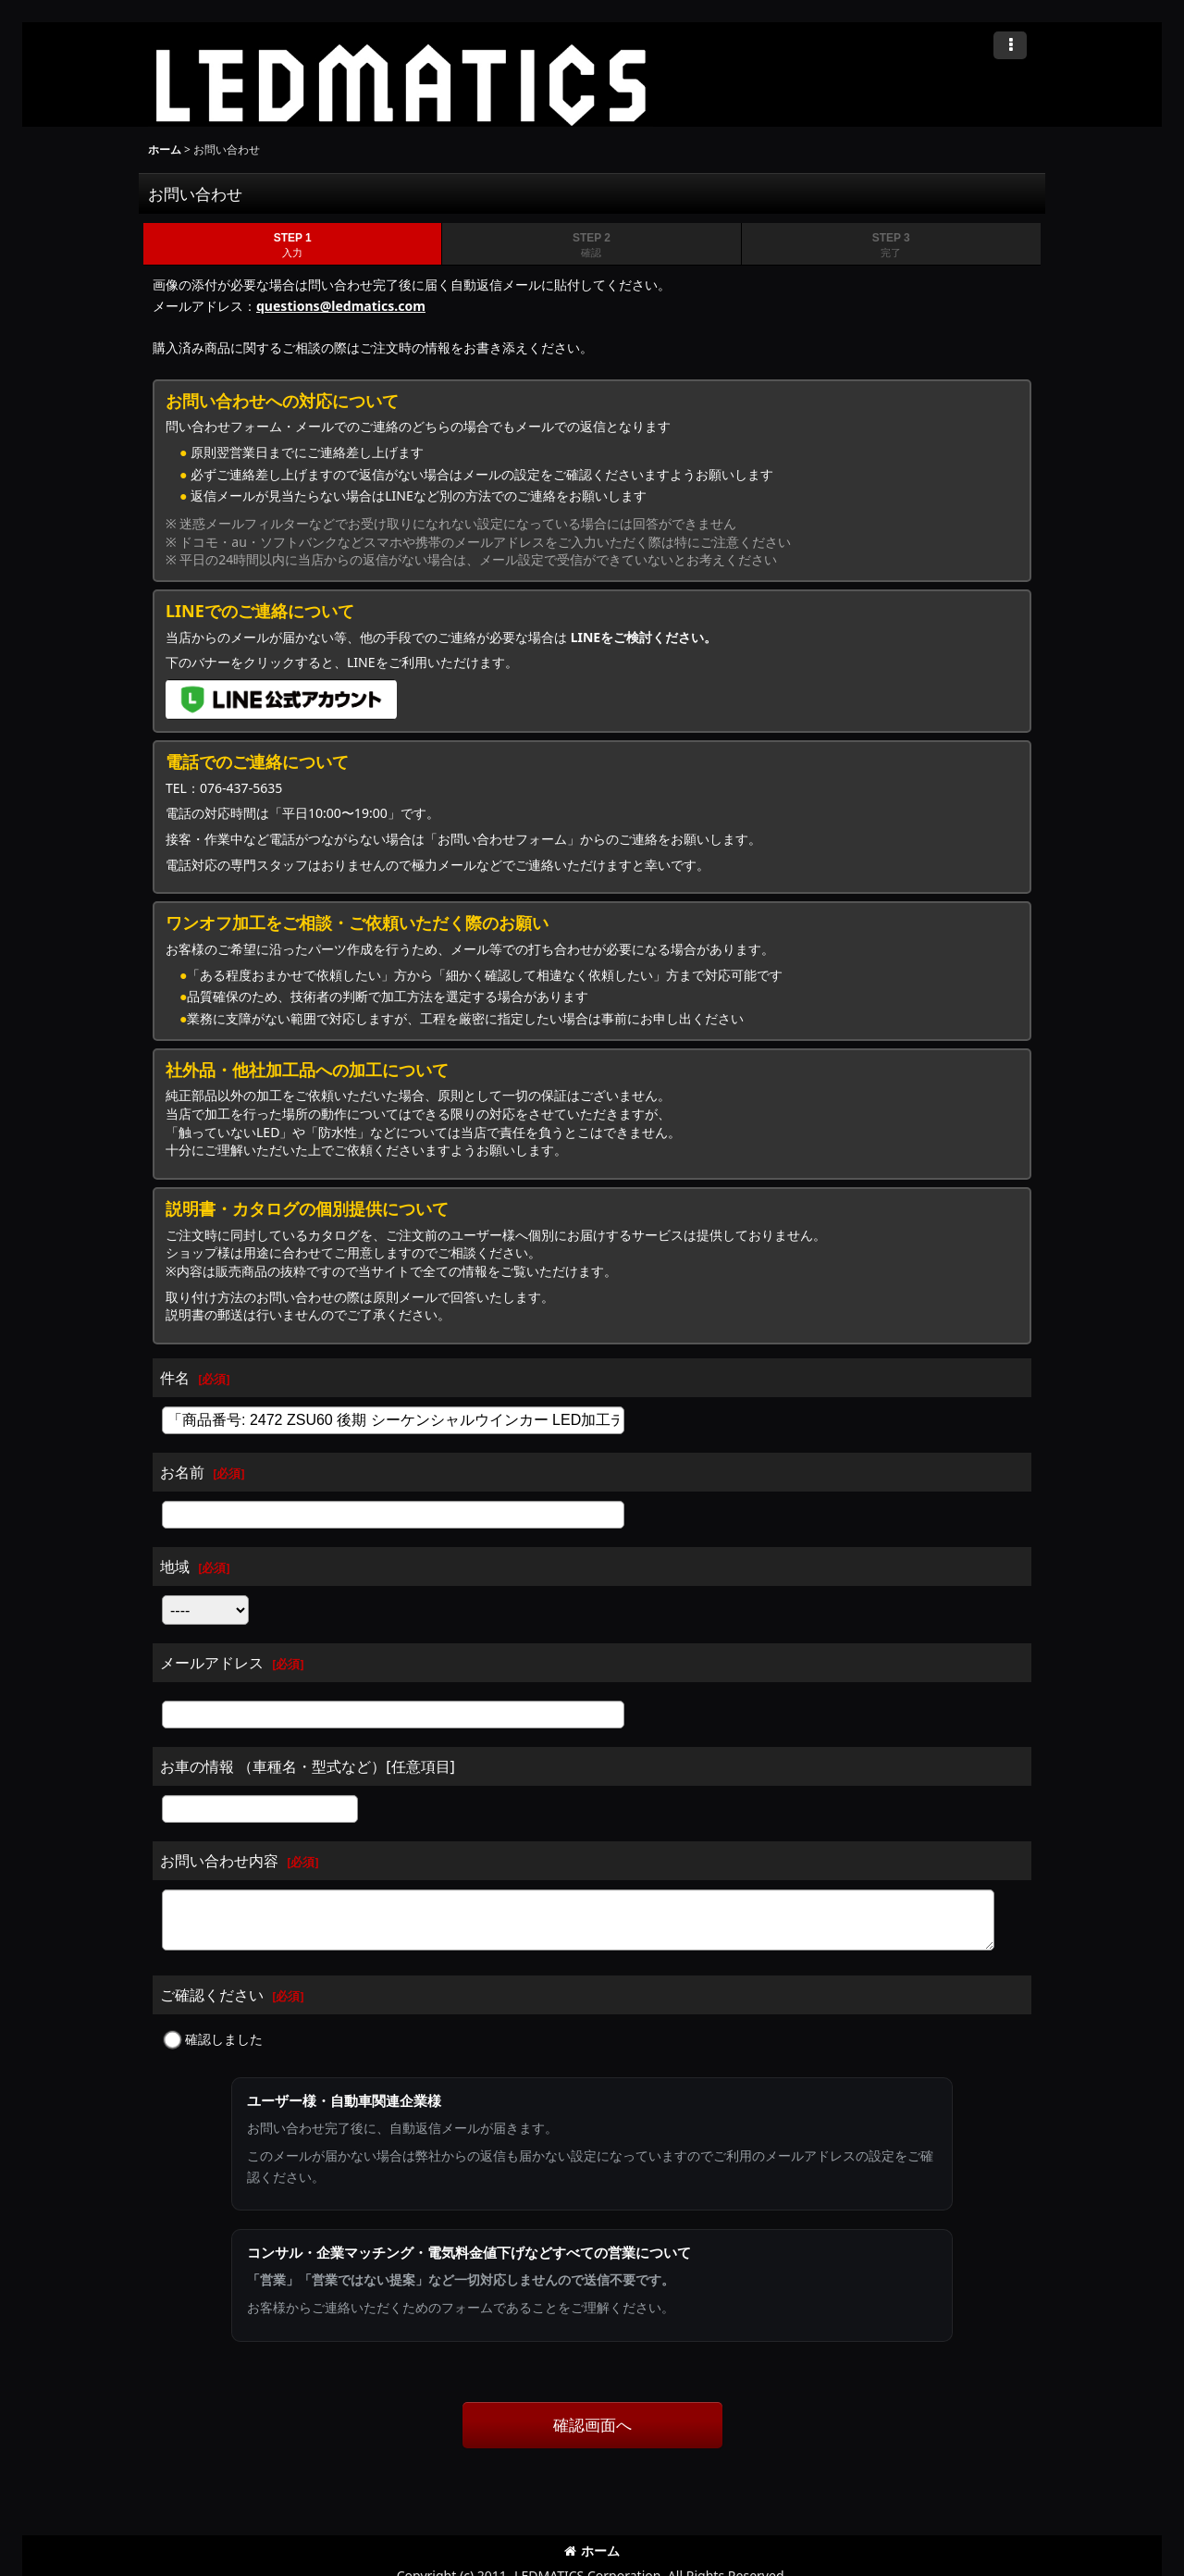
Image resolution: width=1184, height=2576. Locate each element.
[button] (1010, 45)
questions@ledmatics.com (341, 306)
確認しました (224, 2039)
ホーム (592, 2550)
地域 (175, 1566)
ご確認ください (212, 1995)
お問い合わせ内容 (219, 1861)
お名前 (182, 1472)
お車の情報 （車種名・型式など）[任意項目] (307, 1766)
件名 (175, 1378)
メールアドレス (212, 1663)
